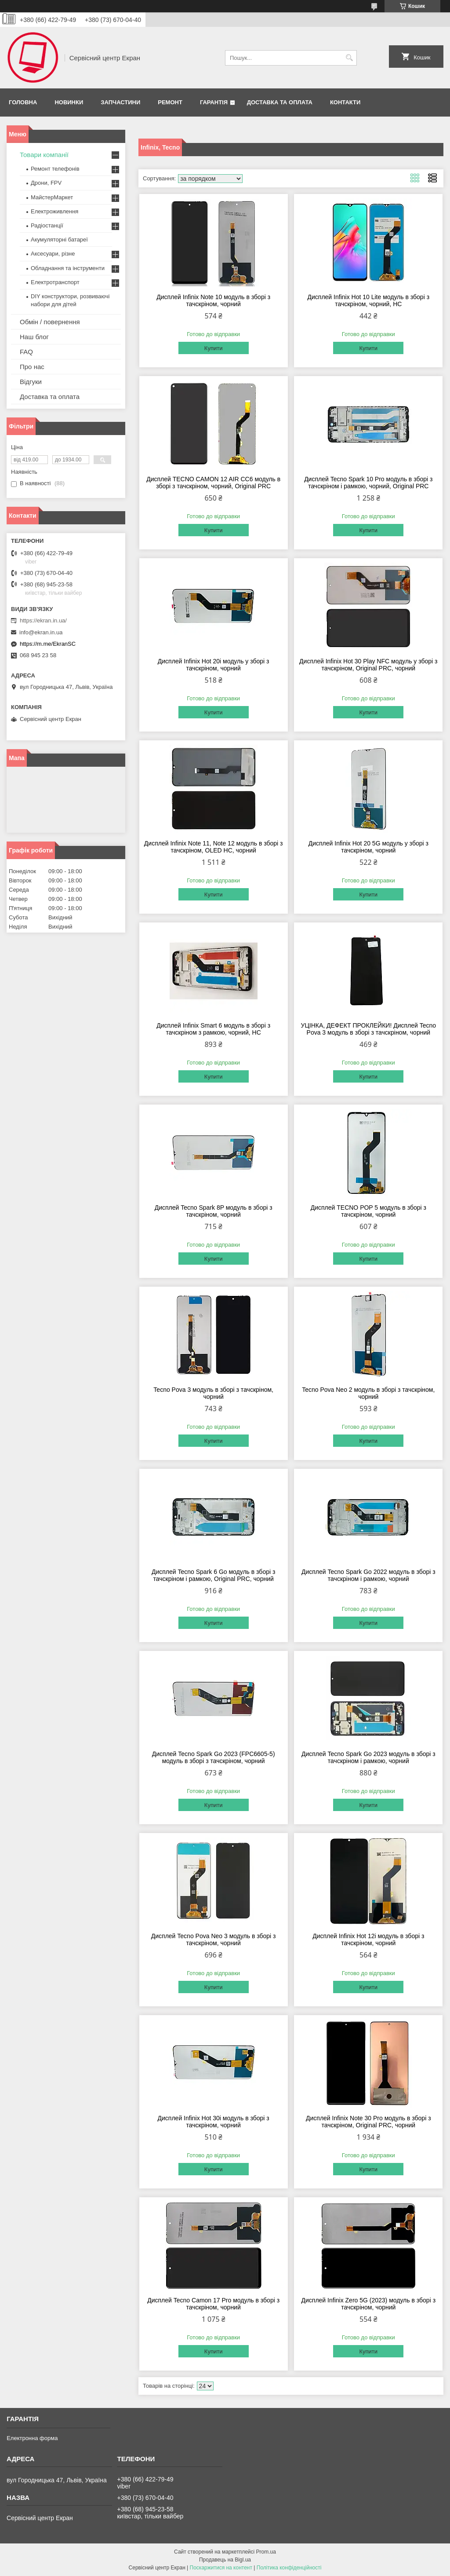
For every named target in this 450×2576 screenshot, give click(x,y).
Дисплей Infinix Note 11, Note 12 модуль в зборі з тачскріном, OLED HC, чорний (213, 847)
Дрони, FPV (46, 182)
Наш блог (34, 336)
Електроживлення (54, 211)
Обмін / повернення (50, 322)
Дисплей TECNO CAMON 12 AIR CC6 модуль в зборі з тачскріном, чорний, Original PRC (213, 483)
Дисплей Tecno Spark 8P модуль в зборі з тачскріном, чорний (213, 1211)
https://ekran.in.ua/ (43, 620)
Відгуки (31, 381)
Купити (213, 348)
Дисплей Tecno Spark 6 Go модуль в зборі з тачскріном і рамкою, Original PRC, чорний (213, 1575)
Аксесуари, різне (53, 253)
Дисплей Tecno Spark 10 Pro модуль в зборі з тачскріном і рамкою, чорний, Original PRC (368, 483)
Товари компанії (44, 154)
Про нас (32, 366)
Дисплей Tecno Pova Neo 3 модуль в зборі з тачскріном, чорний (213, 1939)
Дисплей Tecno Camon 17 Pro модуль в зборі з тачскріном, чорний (213, 2304)
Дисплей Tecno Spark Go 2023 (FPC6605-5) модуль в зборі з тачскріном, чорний (213, 1757)
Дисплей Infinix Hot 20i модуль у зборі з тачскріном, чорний (213, 665)
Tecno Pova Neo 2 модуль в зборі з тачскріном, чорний (368, 1393)
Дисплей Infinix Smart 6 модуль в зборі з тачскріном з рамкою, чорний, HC (213, 1029)
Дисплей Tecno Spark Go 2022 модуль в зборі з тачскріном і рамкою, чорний (368, 1575)
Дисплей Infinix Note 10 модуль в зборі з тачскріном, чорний (213, 300)
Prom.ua (266, 2552)
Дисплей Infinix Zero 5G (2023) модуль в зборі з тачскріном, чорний (368, 2304)
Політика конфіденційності (289, 2568)
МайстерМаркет (52, 197)
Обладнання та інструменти (68, 268)
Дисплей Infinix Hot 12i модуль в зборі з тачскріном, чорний (368, 1939)
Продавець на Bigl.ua (225, 2560)
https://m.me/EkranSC (48, 643)
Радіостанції (47, 225)
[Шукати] (349, 58)
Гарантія (214, 102)
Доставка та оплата (279, 102)
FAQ (26, 351)
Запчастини (120, 102)
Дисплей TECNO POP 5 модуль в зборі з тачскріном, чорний (368, 1211)
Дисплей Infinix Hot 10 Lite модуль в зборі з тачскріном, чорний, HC (369, 300)
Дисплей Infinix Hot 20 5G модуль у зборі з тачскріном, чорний (368, 847)
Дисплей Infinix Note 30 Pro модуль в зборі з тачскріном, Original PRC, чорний (368, 2122)
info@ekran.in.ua (40, 632)
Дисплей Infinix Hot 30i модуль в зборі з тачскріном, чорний (213, 2122)
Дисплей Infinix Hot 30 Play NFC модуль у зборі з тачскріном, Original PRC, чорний (368, 665)
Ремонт (170, 102)
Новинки (68, 102)
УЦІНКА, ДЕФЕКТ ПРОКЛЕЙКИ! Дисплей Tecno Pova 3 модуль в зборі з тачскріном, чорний (368, 1029)
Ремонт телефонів (55, 168)
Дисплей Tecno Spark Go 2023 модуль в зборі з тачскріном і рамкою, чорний (368, 1757)
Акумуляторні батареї (59, 239)
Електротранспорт (55, 282)
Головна (23, 102)
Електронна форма (32, 2438)
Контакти (345, 102)
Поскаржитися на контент (221, 2568)
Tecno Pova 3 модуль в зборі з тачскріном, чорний (213, 1393)
